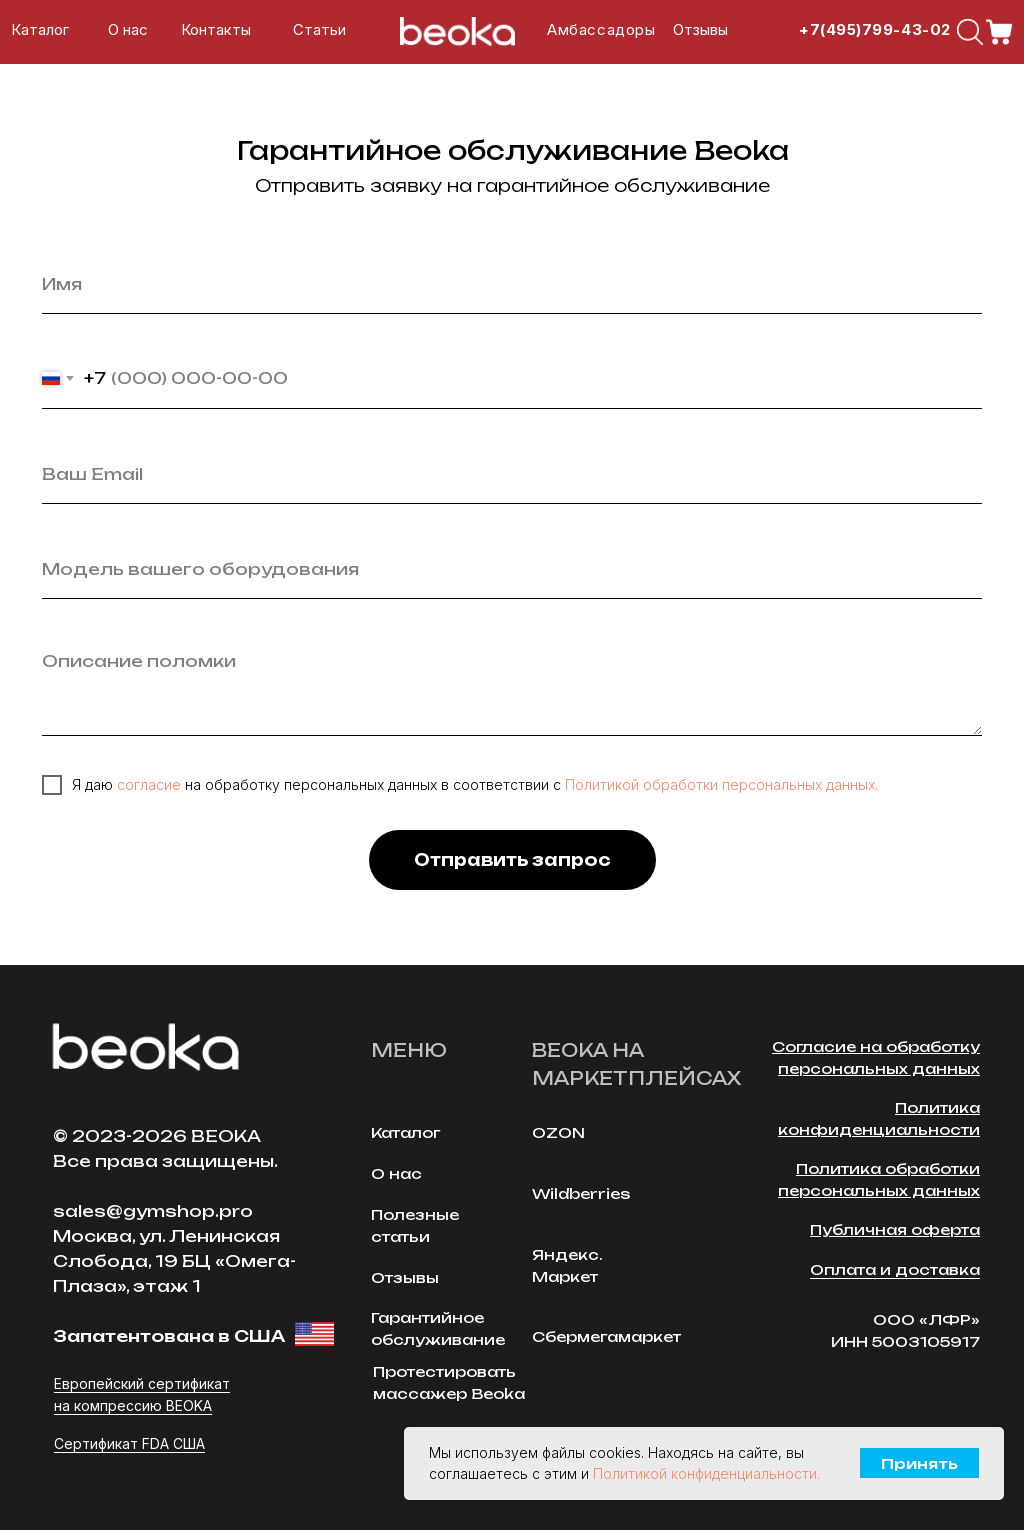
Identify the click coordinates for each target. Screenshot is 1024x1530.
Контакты (216, 30)
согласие (149, 784)
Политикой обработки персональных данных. (721, 784)
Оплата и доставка (895, 1269)
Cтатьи (319, 30)
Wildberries (581, 1193)
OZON (558, 1132)
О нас (128, 30)
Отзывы (700, 30)
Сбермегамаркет (606, 1336)
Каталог (40, 30)
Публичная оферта (895, 1229)
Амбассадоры (601, 30)
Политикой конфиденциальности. (706, 1473)
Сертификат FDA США (129, 1443)
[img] (970, 32)
